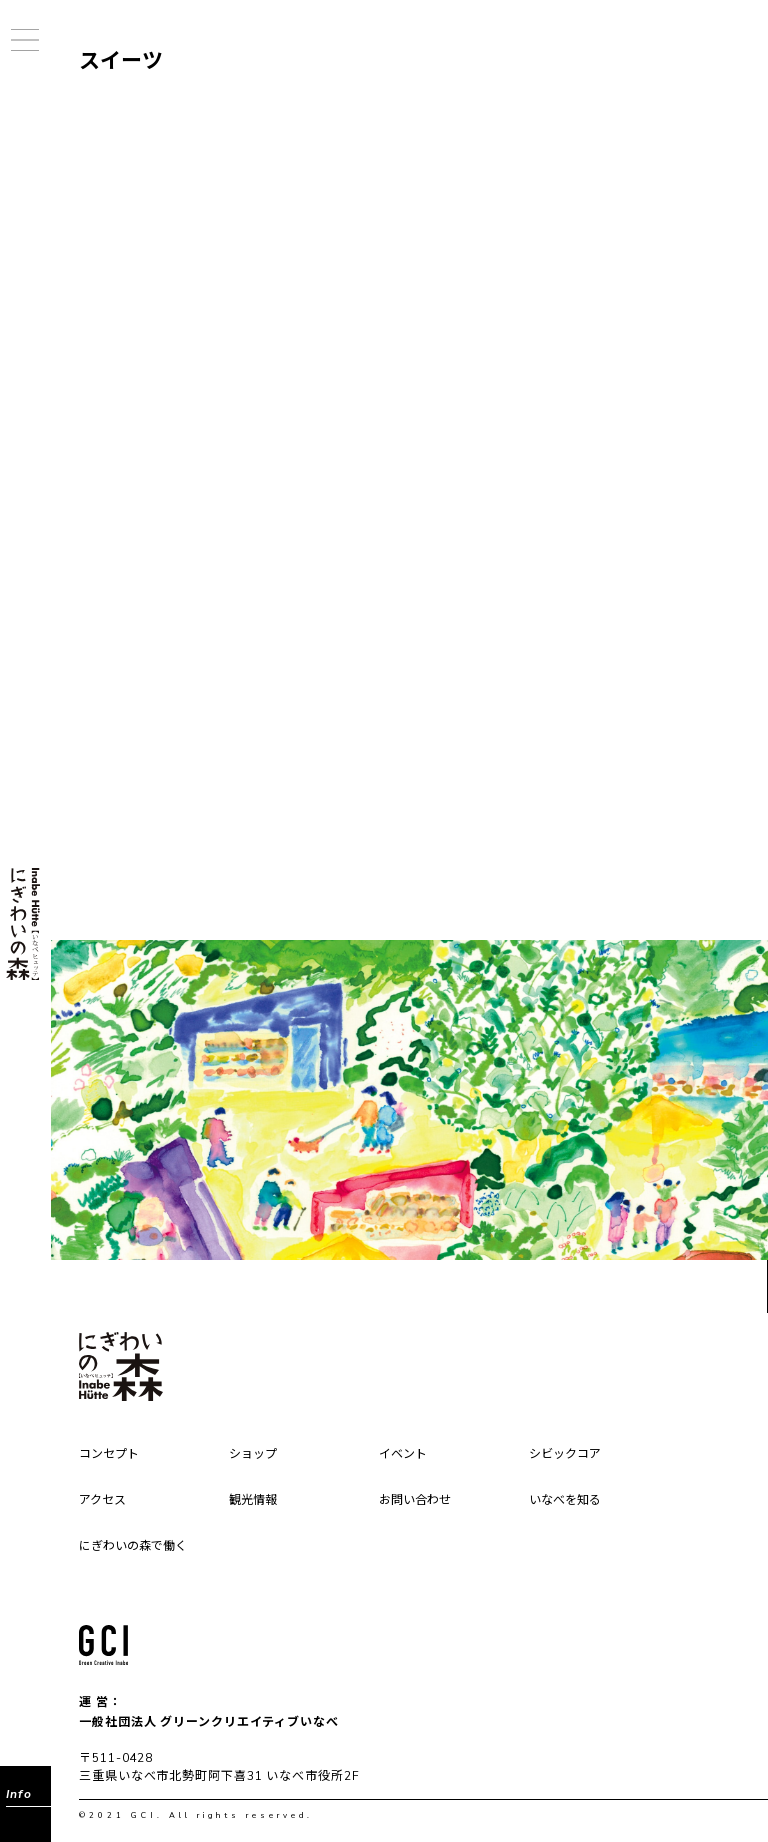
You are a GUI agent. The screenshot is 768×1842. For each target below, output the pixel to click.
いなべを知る (565, 1501)
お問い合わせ (415, 1501)
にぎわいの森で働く (133, 1547)
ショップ (253, 1455)
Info (19, 1794)
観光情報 (253, 1501)
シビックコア (565, 1455)
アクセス (102, 1501)
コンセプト (109, 1455)
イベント (403, 1455)
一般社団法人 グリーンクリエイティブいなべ (209, 1722)
